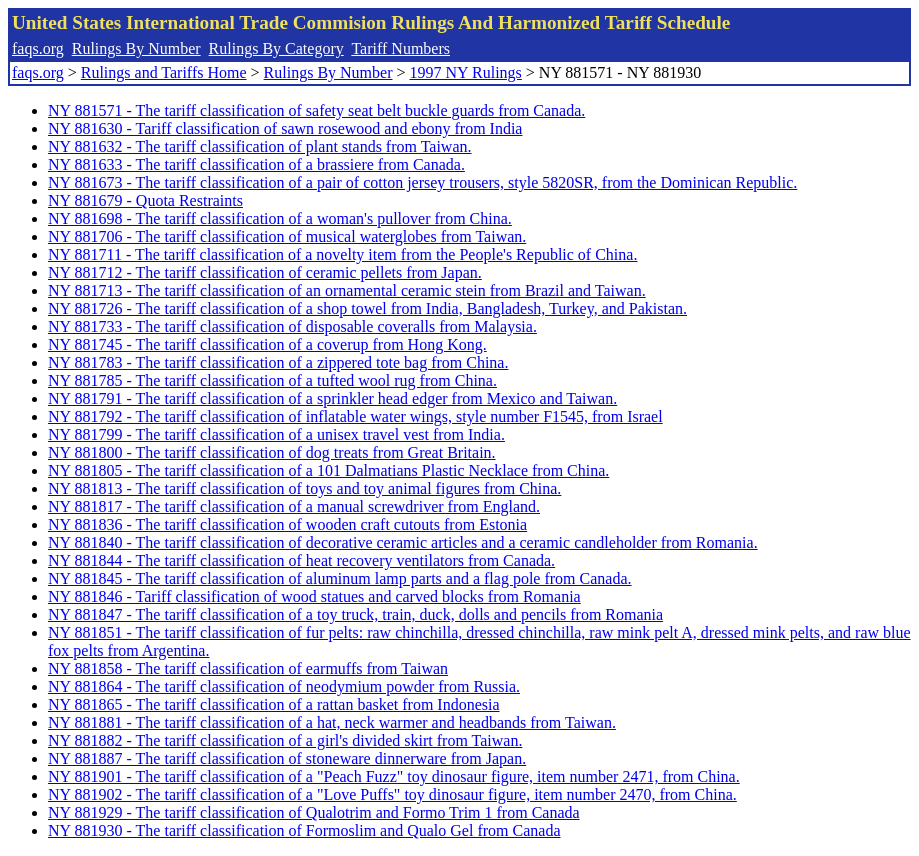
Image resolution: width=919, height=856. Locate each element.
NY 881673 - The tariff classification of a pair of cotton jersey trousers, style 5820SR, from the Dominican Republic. (422, 182)
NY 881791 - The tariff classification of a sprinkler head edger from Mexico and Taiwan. (332, 398)
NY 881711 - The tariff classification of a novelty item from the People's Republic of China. (342, 254)
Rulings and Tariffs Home (164, 72)
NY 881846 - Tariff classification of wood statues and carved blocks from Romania (314, 596)
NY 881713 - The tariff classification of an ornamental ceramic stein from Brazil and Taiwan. (347, 290)
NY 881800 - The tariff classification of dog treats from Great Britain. (272, 452)
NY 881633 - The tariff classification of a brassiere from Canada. (256, 164)
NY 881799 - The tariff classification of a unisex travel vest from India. (276, 434)
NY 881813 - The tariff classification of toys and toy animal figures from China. (304, 488)
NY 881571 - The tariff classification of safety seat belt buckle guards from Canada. (316, 110)
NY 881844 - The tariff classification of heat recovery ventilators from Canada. (301, 560)
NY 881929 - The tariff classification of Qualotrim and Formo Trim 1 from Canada (314, 812)
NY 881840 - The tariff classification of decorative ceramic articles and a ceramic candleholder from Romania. (403, 542)
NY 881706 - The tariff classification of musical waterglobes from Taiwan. (287, 236)
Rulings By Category (276, 48)
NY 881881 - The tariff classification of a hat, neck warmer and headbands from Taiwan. (332, 722)
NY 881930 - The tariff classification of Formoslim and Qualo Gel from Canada (304, 830)
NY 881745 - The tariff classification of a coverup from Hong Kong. (267, 344)
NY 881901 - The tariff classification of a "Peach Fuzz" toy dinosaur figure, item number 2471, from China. (394, 776)
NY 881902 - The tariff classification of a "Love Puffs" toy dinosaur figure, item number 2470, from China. (392, 794)
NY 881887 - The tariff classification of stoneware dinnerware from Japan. (287, 758)
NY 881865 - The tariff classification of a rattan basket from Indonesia (274, 704)
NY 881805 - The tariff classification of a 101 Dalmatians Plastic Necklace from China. (328, 470)
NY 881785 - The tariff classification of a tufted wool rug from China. (272, 380)
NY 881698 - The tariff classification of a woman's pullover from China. (280, 218)
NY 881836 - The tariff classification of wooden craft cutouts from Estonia (287, 524)
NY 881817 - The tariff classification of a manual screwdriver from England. (294, 506)
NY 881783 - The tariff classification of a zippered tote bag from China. (278, 362)
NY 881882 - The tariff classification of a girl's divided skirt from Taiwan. (285, 740)
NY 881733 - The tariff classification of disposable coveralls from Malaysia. (292, 326)
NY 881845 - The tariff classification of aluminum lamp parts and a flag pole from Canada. (340, 578)
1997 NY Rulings (466, 72)
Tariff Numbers (400, 48)
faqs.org (38, 48)
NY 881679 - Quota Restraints (145, 200)
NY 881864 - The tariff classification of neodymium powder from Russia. (284, 686)
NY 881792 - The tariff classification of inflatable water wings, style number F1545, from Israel (355, 416)
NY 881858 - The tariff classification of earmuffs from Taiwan (248, 668)
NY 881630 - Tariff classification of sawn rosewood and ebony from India (285, 128)
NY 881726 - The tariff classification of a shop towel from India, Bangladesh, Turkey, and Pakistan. (367, 308)
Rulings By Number (136, 48)
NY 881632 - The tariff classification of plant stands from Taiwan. (260, 146)
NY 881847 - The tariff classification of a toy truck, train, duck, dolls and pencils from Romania (355, 614)
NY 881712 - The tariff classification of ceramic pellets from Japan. (265, 272)
